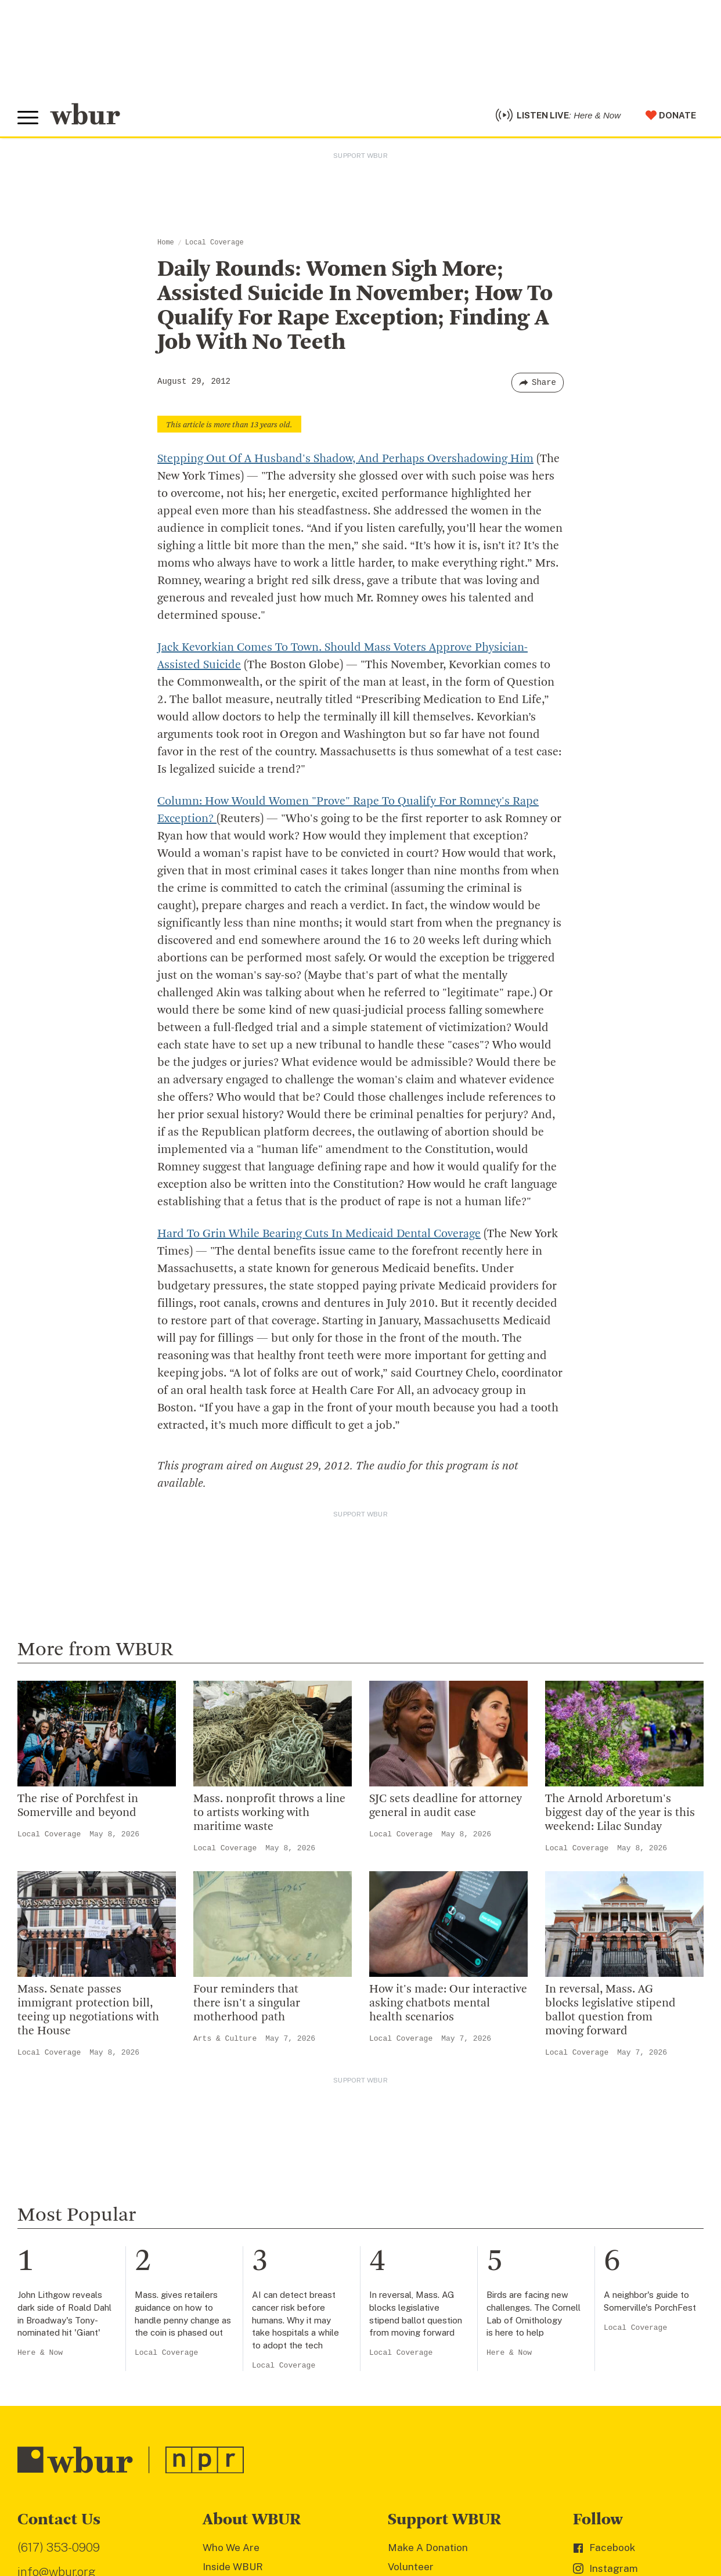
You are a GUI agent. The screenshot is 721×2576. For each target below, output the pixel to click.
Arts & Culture (225, 2038)
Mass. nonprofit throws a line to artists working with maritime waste (269, 1813)
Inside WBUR (233, 2567)
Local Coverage (214, 243)
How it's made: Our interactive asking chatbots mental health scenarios (448, 2003)
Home (165, 243)
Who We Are (231, 2547)
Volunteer (411, 2567)
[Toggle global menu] (27, 118)
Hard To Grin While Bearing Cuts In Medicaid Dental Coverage (319, 1234)
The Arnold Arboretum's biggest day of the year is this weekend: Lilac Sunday (620, 1813)
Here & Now (40, 2352)
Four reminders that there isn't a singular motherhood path (246, 2003)
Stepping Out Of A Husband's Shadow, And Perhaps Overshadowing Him (345, 459)
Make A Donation (428, 2547)
